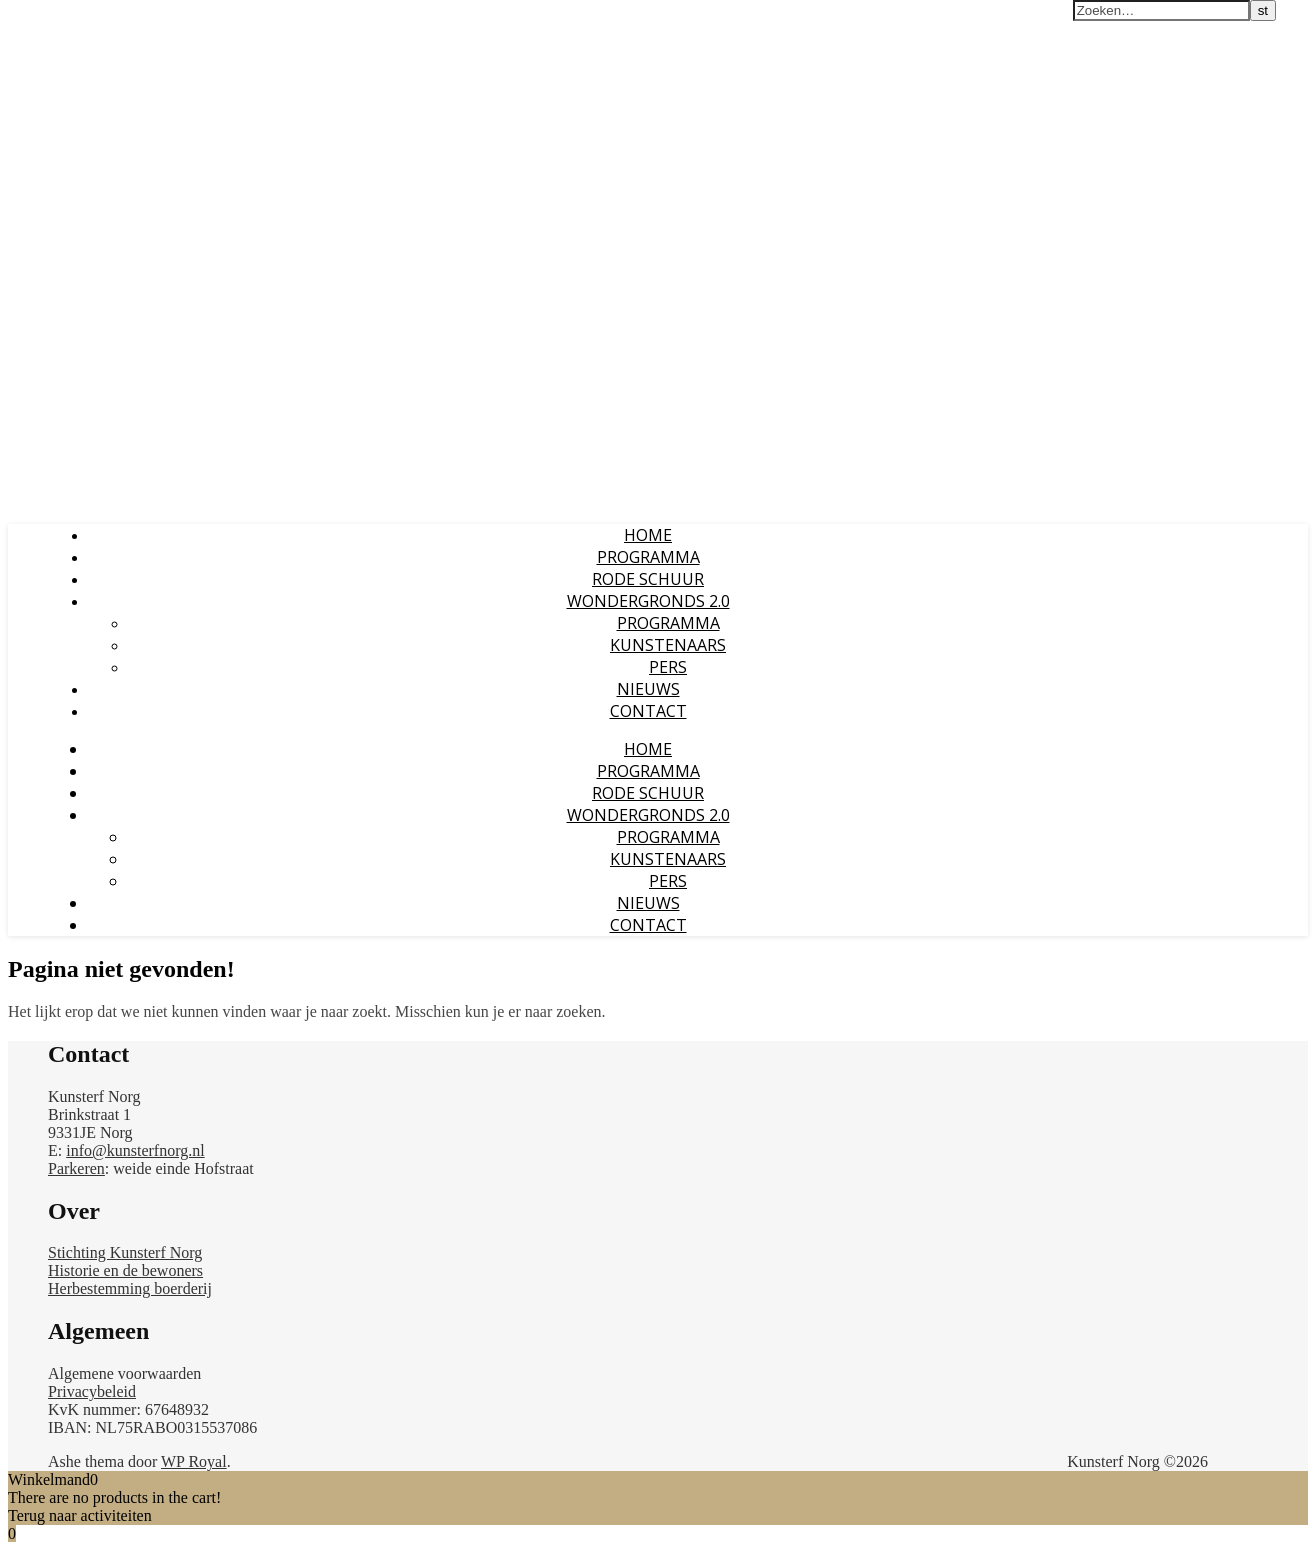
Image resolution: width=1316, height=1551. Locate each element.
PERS (668, 667)
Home (648, 535)
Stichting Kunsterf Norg (125, 1252)
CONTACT (648, 711)
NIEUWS (648, 689)
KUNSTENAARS (668, 645)
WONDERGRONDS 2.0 (648, 601)
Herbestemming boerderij (130, 1288)
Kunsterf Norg (63, 19)
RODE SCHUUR (648, 579)
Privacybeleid (92, 1391)
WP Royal (194, 1461)
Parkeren (76, 1168)
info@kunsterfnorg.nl (135, 1150)
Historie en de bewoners (125, 1270)
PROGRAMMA (648, 557)
